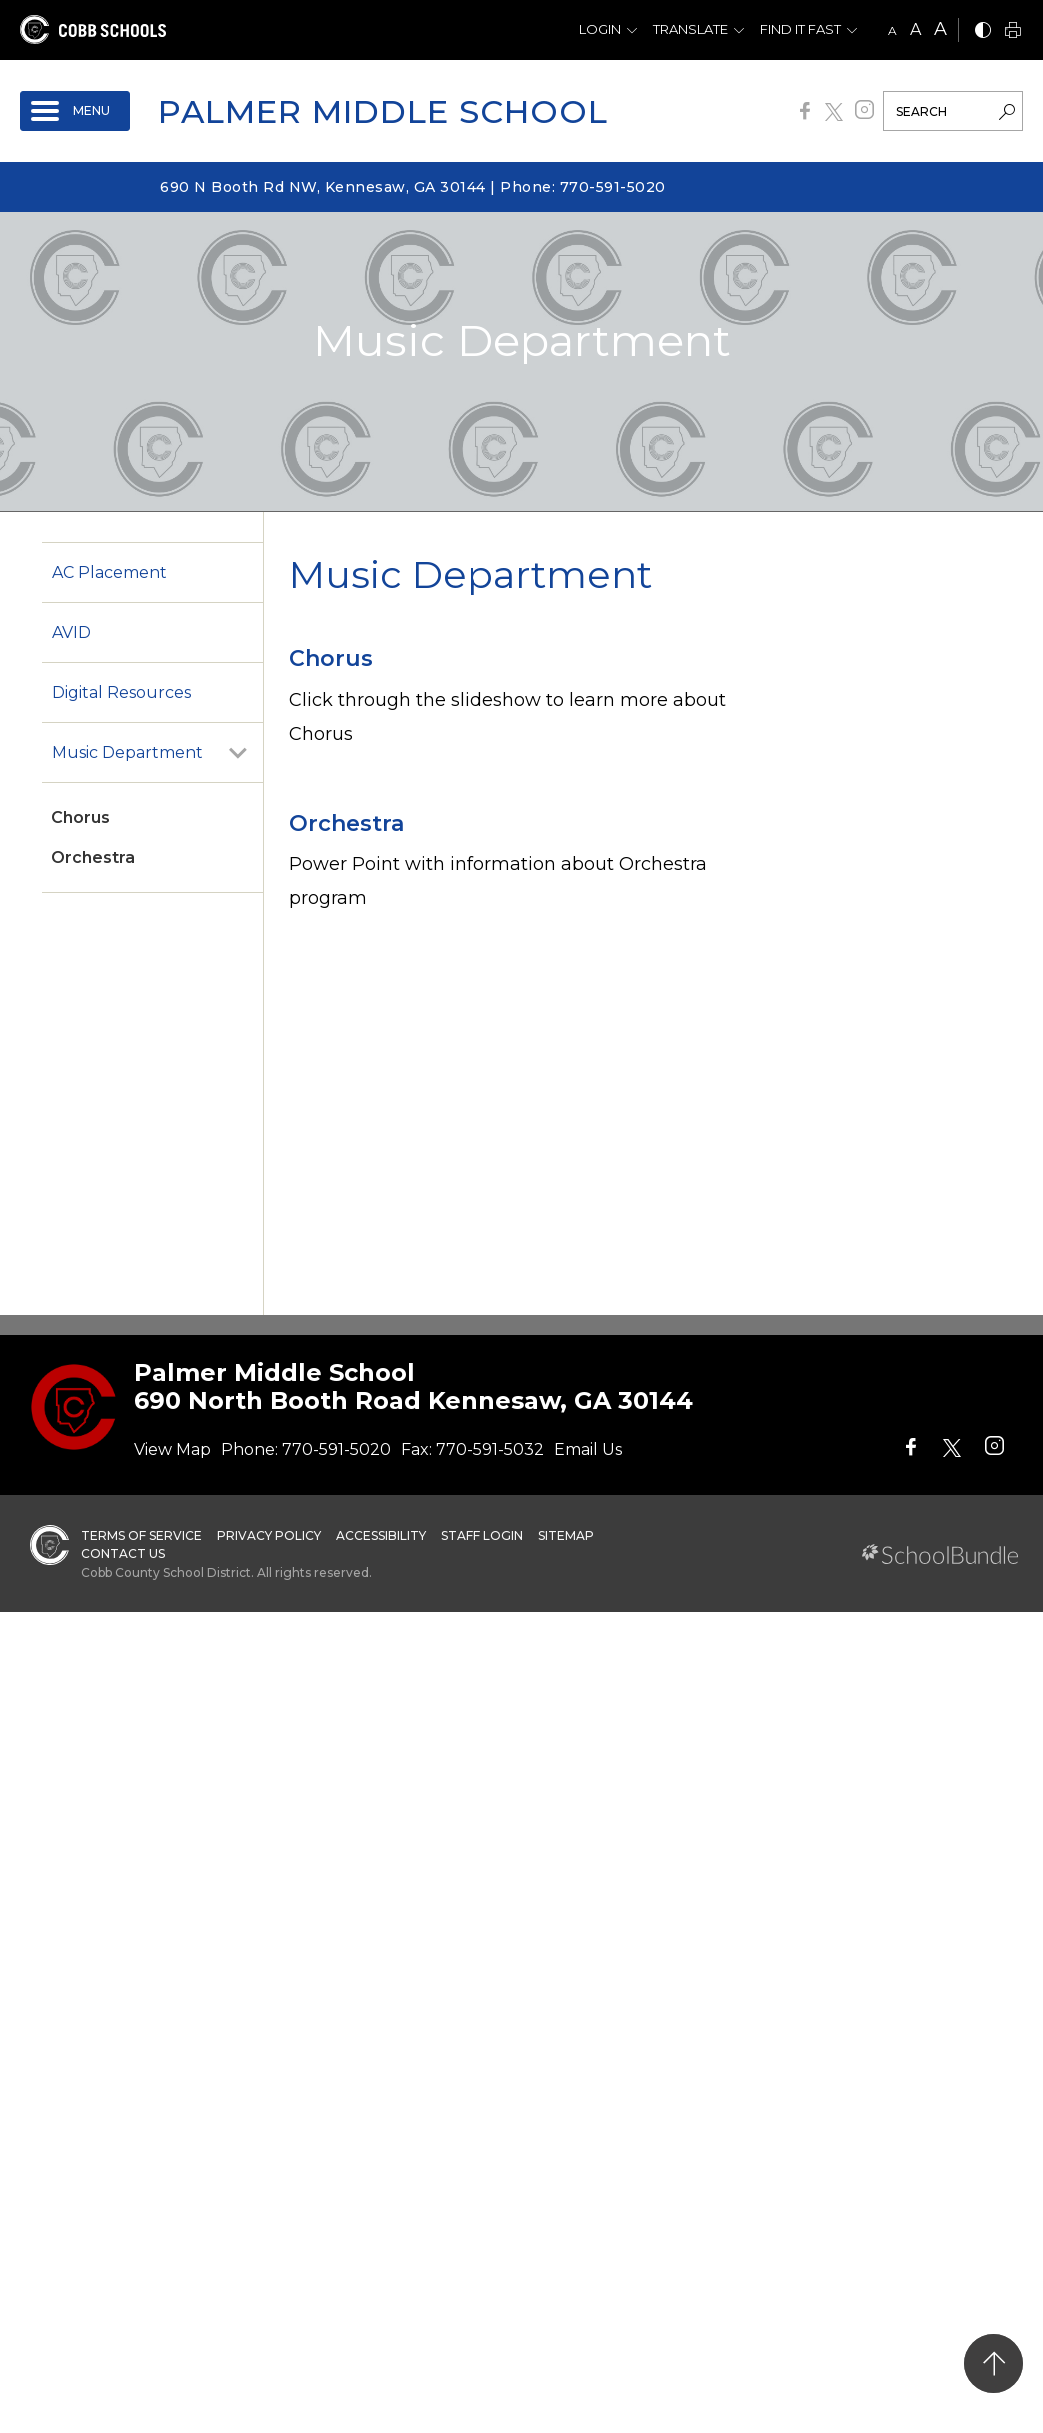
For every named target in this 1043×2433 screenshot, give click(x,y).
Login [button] (600, 29)
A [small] (892, 30)
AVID (71, 632)
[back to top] (993, 2363)
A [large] (940, 29)
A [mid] (915, 29)
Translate (690, 29)
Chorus (80, 817)
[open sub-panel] (238, 753)
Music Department (127, 752)
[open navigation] (75, 111)
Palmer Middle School (383, 111)
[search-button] (1007, 114)
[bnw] (983, 31)
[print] (1013, 31)
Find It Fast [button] (800, 29)
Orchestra (93, 857)
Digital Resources (121, 692)
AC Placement (109, 572)
